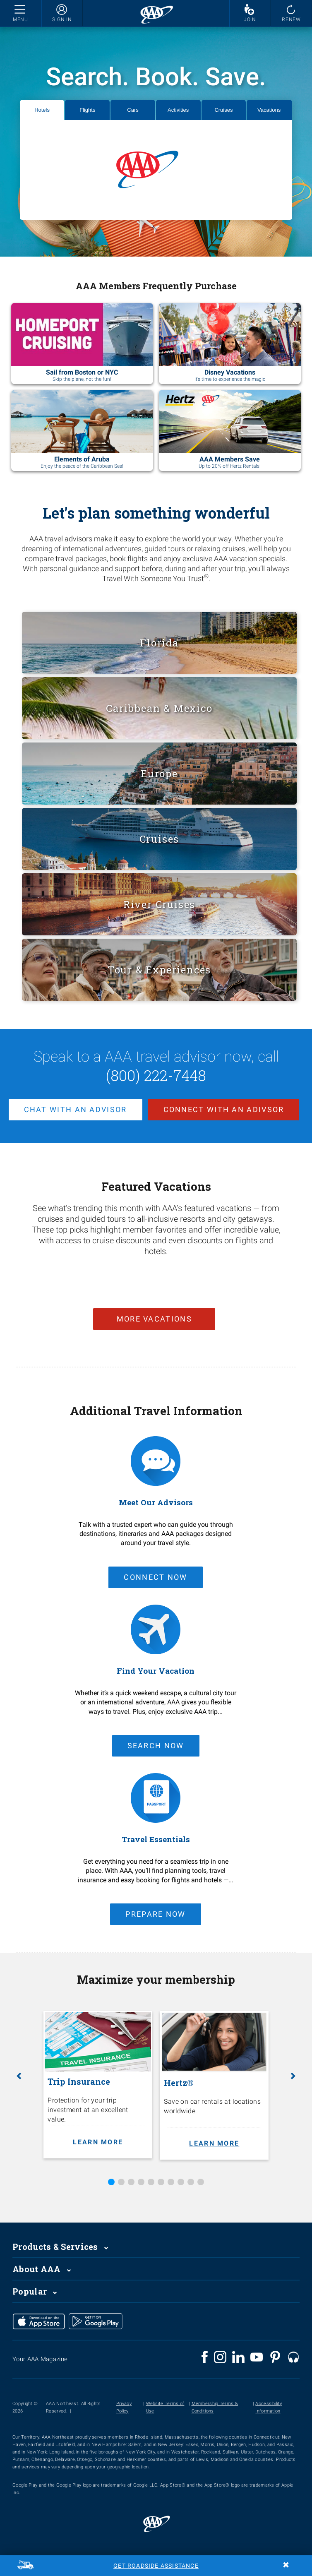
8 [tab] (181, 2182)
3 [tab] (131, 2182)
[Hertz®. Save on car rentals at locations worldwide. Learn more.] (214, 2085)
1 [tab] (111, 2182)
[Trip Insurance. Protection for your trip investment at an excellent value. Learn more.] (97, 2085)
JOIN (250, 19)
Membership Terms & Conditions (215, 2407)
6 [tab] (161, 2182)
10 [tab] (200, 2182)
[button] (19, 2076)
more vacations (154, 1318)
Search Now (155, 1745)
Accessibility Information (268, 2407)
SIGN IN (62, 19)
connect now (155, 1577)
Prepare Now (155, 1914)
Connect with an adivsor (223, 1108)
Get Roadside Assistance (156, 2565)
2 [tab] (121, 2182)
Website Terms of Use (165, 2407)
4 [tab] (141, 2182)
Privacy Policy (124, 2407)
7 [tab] (171, 2182)
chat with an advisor (75, 1108)
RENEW (291, 19)
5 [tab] (151, 2182)
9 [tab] (190, 2182)
